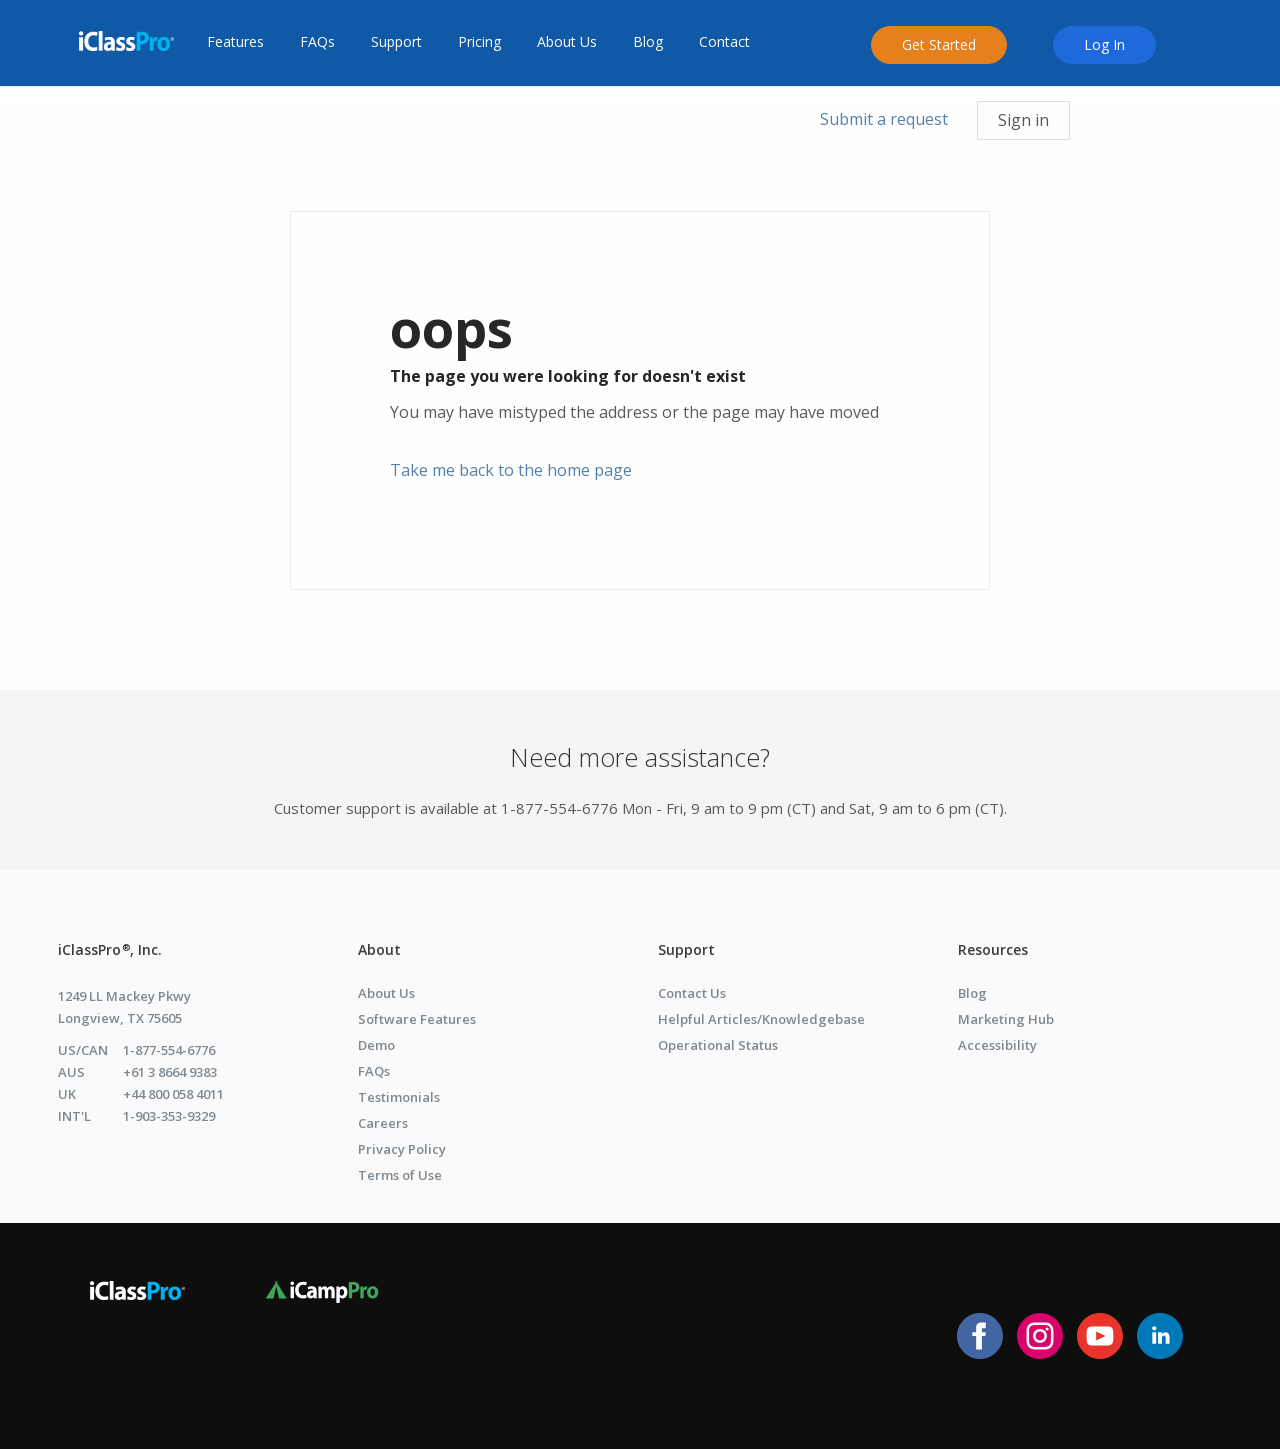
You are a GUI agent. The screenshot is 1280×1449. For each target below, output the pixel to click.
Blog (648, 42)
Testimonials (399, 1097)
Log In (1104, 44)
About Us (567, 42)
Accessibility (997, 1045)
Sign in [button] (1023, 120)
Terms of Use (400, 1175)
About (379, 949)
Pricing (479, 42)
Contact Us (692, 993)
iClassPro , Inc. (110, 949)
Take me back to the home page (511, 470)
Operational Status (718, 1045)
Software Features (417, 1019)
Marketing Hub (1006, 1019)
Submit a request (884, 119)
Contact (724, 42)
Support (396, 42)
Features (235, 42)
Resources (993, 949)
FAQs (317, 42)
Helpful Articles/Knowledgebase (761, 1019)
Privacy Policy (402, 1149)
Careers (383, 1123)
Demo (376, 1045)
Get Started (939, 44)
